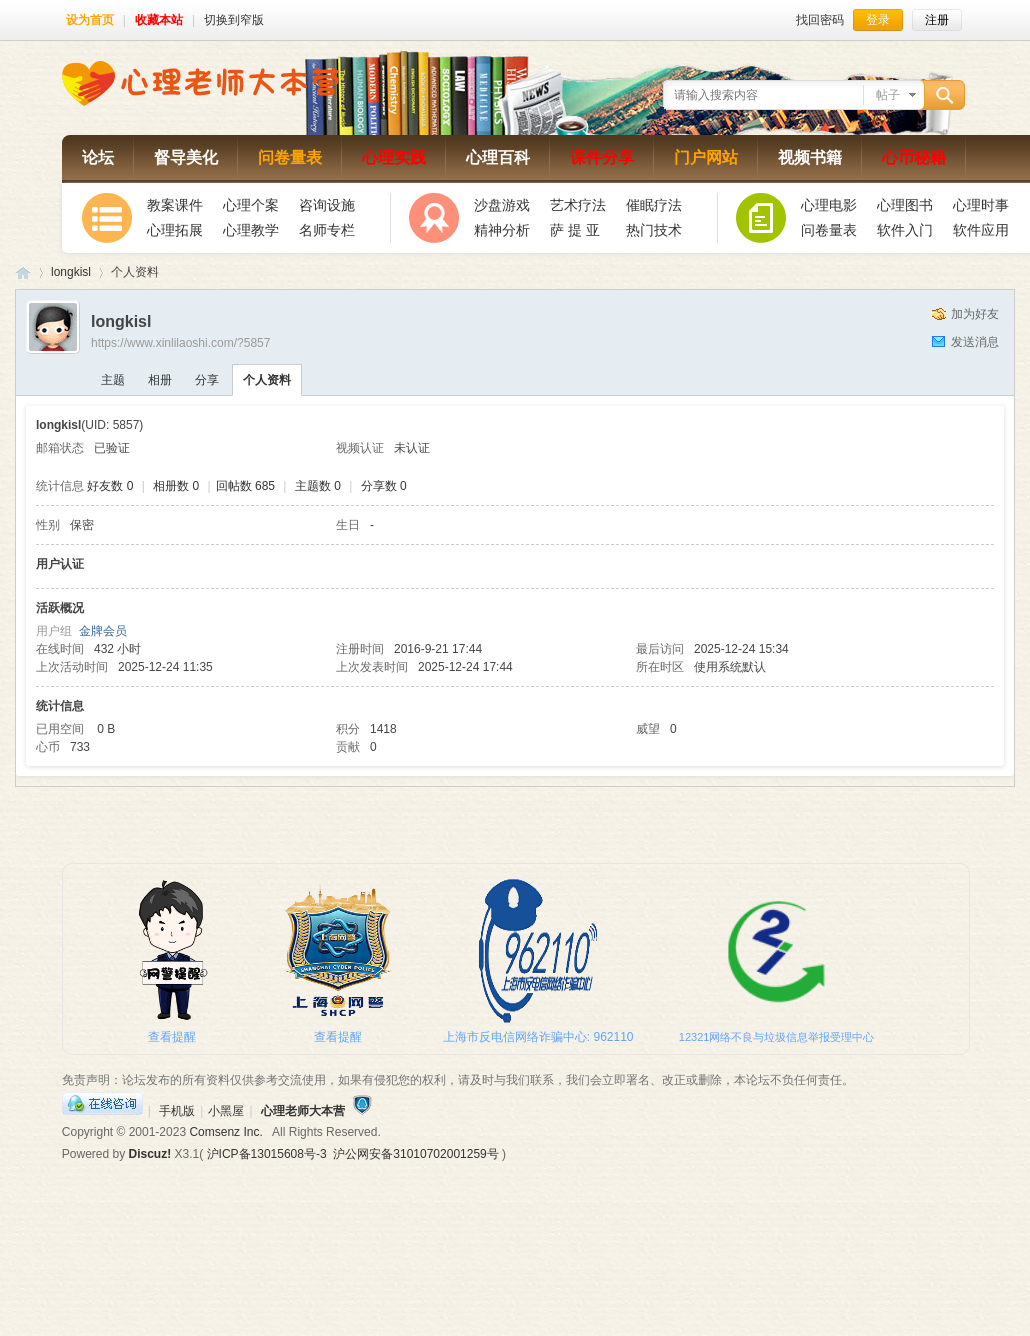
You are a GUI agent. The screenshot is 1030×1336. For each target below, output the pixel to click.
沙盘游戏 (502, 205)
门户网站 (706, 157)
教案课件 (175, 205)
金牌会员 (103, 631)
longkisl (71, 272)
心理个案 (251, 205)
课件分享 (602, 157)
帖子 (888, 95)
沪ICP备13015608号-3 (267, 1154)
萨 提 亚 (575, 230)
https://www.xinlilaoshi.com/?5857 (180, 343)
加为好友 (975, 314)
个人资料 (267, 380)
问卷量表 (290, 157)
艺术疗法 (578, 205)
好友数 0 (110, 486)
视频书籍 (810, 157)
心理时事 (981, 205)
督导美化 (186, 157)
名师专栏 (327, 230)
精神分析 (502, 230)
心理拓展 (175, 230)
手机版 (177, 1111)
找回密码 (820, 20)
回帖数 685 (245, 486)
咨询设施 (327, 205)
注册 (937, 20)
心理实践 (394, 157)
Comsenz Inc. (225, 1132)
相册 (160, 380)
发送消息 (975, 342)
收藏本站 (159, 20)
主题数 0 (318, 486)
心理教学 (251, 230)
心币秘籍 (914, 157)
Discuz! (150, 1154)
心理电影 (829, 205)
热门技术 (654, 230)
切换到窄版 (234, 20)
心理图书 (905, 205)
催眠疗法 (654, 205)
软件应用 (981, 230)
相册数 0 (176, 486)
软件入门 (905, 230)
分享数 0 (384, 486)
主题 (113, 380)
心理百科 (498, 157)
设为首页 (90, 20)
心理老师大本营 (23, 272)
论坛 (98, 157)
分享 (207, 380)
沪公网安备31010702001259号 (415, 1154)
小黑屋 (226, 1111)
